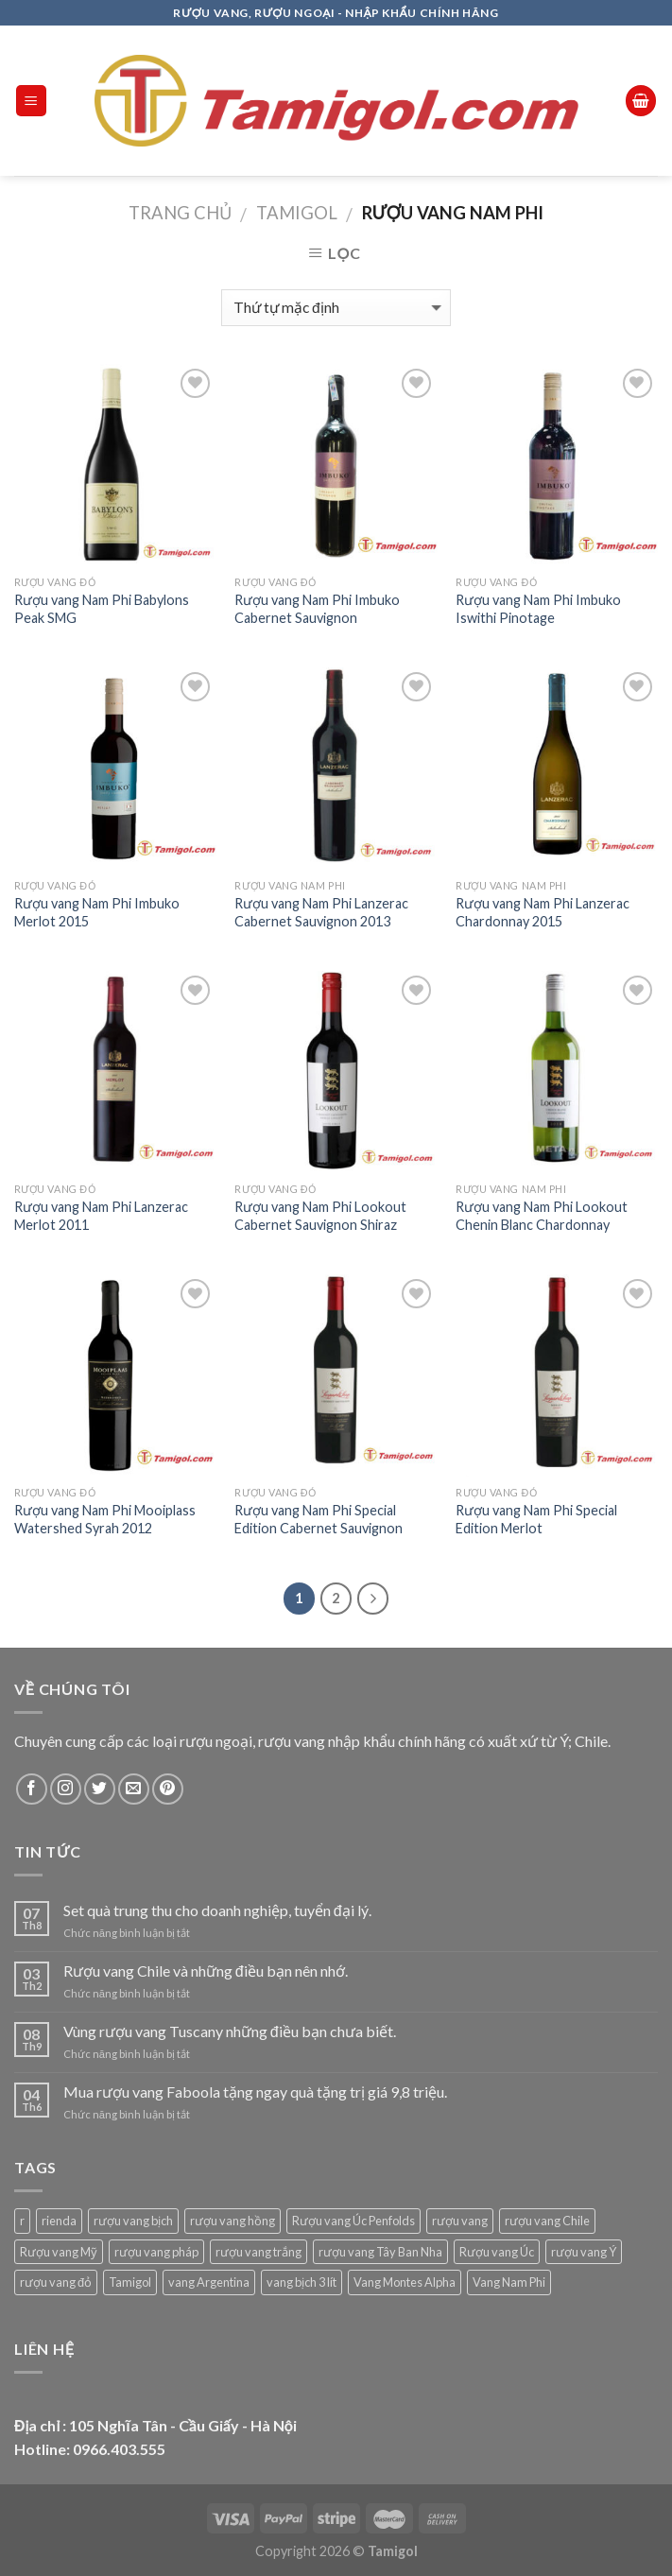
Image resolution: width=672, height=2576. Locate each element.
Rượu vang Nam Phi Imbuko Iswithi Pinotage (538, 609)
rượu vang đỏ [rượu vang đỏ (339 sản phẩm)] (56, 2282)
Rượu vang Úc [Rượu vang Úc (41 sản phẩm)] (496, 2251)
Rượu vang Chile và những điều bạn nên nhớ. (205, 1971)
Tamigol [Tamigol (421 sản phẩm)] (130, 2282)
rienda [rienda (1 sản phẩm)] (59, 2220)
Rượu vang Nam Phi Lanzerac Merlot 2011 (101, 1216)
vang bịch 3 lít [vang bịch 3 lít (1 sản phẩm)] (301, 2282)
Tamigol (296, 212)
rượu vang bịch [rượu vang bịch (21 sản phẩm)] (133, 2220)
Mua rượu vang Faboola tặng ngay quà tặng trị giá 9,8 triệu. (255, 2092)
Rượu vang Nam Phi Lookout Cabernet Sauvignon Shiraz (320, 1216)
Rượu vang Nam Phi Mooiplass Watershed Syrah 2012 (105, 1519)
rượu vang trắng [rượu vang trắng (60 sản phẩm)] (258, 2251)
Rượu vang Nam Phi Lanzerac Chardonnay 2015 (542, 912)
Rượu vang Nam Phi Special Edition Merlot (536, 1519)
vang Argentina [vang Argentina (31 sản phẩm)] (209, 2282)
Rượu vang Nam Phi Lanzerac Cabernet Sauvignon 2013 (321, 912)
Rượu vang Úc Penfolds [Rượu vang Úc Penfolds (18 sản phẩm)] (353, 2220)
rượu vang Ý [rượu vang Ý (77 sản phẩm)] (583, 2251)
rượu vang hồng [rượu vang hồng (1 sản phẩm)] (232, 2220)
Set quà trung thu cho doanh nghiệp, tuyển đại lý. (217, 1910)
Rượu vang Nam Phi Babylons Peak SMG (101, 609)
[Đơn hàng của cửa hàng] (335, 307)
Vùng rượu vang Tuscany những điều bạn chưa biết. (229, 2031)
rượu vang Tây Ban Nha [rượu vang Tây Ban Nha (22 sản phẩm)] (380, 2251)
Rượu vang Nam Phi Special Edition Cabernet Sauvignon (318, 1519)
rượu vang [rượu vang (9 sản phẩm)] (460, 2220)
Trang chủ (180, 212)
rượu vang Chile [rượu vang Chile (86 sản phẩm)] (547, 2220)
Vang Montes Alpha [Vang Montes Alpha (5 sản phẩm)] (404, 2282)
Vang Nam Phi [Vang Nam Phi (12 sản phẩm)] (509, 2282)
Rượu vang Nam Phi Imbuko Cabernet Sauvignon (317, 609)
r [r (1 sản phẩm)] (22, 2220)
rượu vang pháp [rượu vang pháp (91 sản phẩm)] (156, 2251)
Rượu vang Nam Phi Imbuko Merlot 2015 (97, 912)
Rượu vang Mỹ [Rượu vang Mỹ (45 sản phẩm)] (58, 2251)
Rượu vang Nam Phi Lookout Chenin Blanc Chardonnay (542, 1216)
